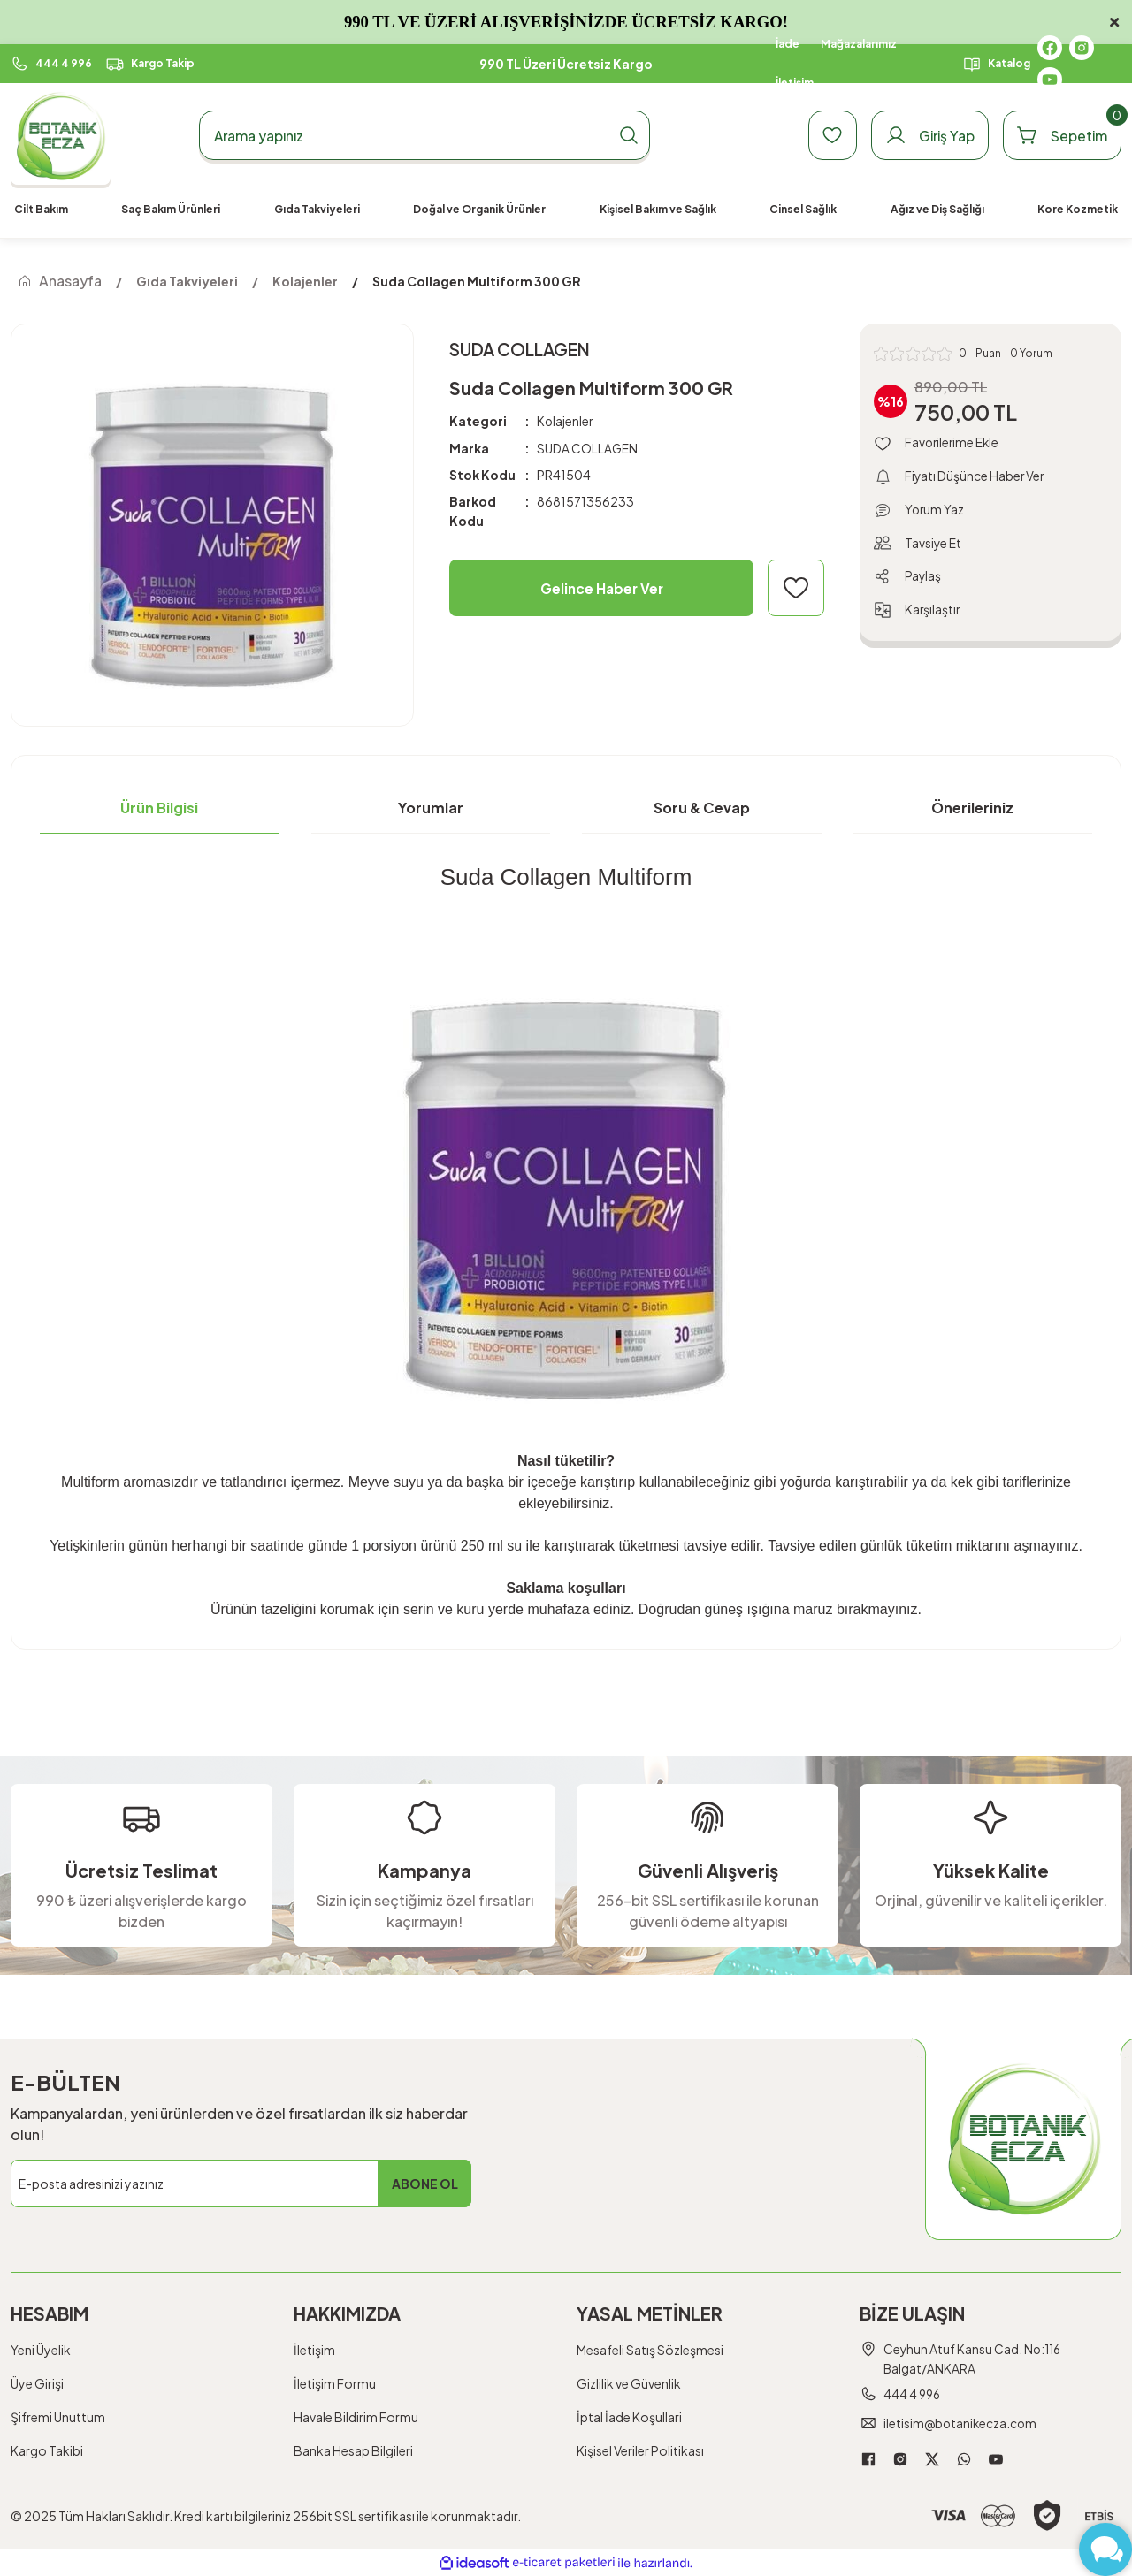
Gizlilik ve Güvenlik (629, 2383)
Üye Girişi (37, 2383)
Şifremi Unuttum (58, 2417)
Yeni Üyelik (41, 2350)
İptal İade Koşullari (629, 2417)
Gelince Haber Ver (602, 587)
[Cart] (1060, 135)
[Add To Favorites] (796, 588)
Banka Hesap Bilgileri (353, 2450)
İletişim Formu (335, 2383)
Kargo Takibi (47, 2450)
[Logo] (61, 136)
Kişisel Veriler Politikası (640, 2450)
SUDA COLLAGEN (588, 448)
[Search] (424, 135)
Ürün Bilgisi (159, 807)
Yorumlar (430, 807)
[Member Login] (924, 135)
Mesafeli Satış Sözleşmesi (650, 2350)
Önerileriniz (972, 807)
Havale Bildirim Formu (356, 2417)
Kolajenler (565, 422)
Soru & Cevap (702, 807)
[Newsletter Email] (241, 2183)
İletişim (314, 2350)
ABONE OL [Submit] (425, 2183)
